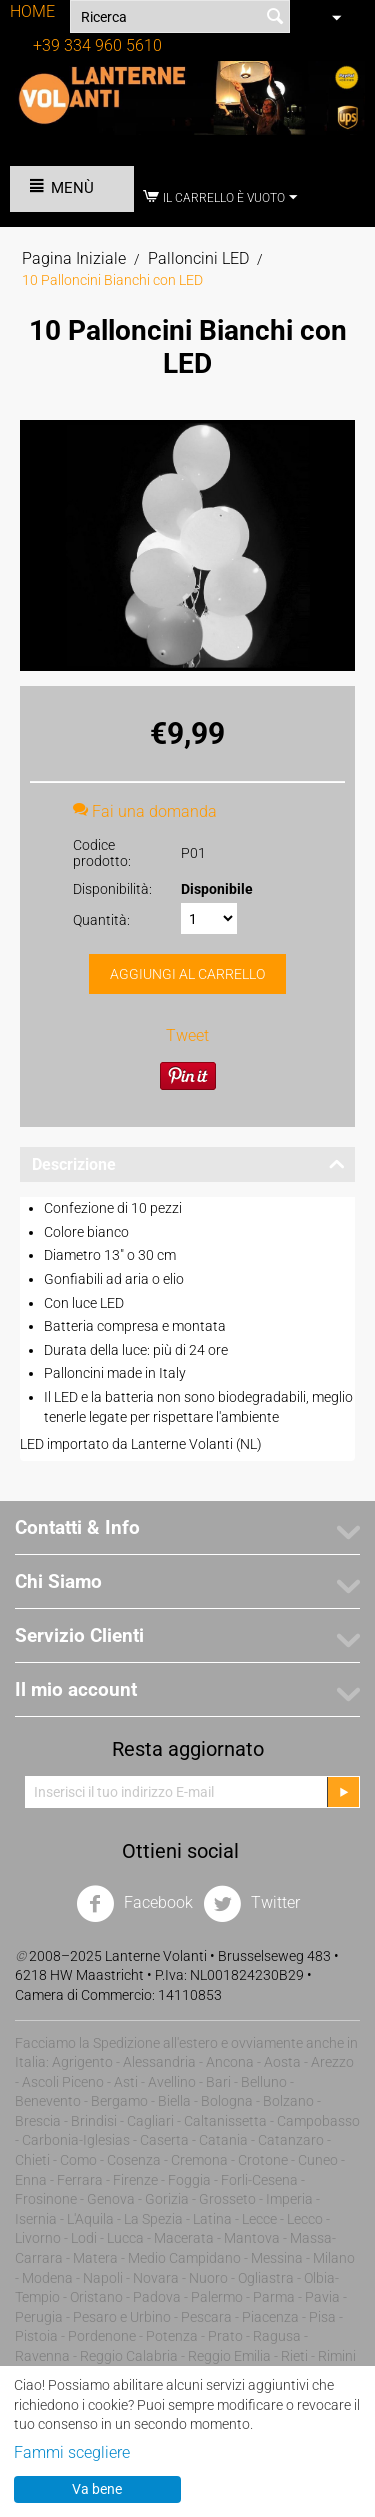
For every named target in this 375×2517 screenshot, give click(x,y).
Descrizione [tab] (188, 1163)
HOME (32, 11)
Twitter (251, 1904)
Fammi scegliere (72, 2452)
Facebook (134, 1904)
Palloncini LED (198, 258)
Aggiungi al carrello (187, 974)
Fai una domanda (145, 811)
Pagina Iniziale (74, 258)
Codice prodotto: (102, 853)
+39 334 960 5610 (97, 45)
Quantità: (101, 920)
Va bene (97, 2489)
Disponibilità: (112, 889)
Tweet (187, 1035)
